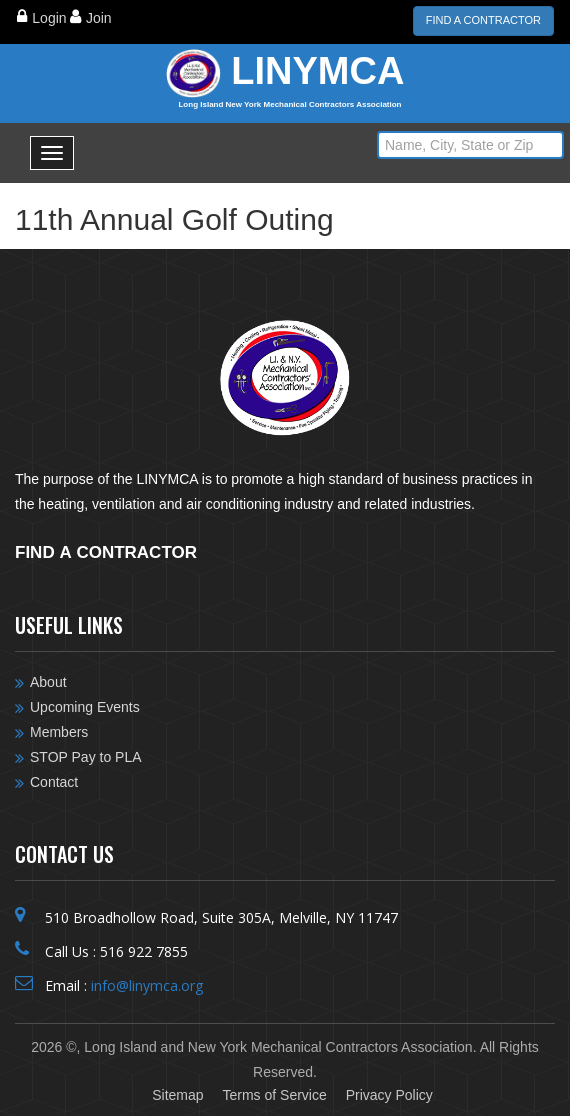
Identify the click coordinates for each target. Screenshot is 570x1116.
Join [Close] (99, 18)
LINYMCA (290, 81)
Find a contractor (106, 550)
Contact (54, 782)
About (48, 682)
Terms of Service (274, 1095)
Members (59, 732)
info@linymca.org (147, 985)
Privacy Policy (389, 1095)
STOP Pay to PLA (86, 757)
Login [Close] (49, 18)
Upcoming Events (85, 707)
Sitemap (177, 1095)
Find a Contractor (483, 20)
